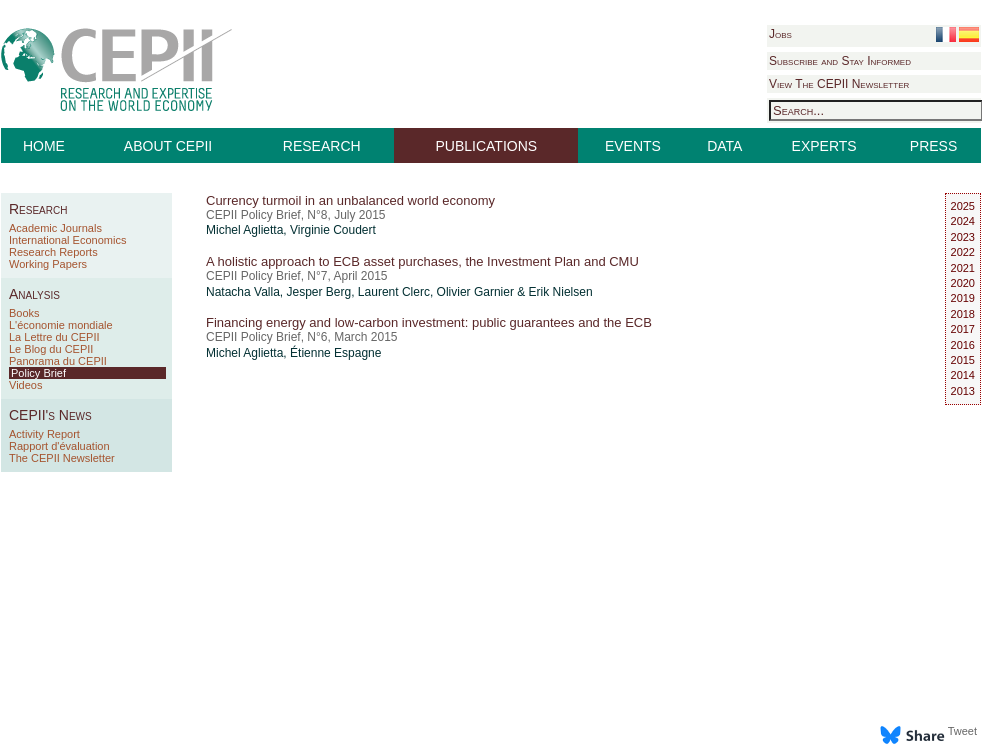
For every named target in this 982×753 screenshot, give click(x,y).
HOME (44, 146)
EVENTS (633, 146)
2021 (963, 268)
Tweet (962, 731)
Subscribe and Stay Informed (840, 61)
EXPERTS (824, 146)
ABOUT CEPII (168, 146)
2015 (963, 360)
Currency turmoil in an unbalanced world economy (350, 200)
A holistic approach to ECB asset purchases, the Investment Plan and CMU (422, 261)
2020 (963, 283)
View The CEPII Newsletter (839, 84)
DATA (724, 146)
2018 (963, 314)
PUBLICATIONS (487, 146)
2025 (963, 206)
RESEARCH (322, 146)
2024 (963, 221)
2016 (963, 345)
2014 (963, 375)
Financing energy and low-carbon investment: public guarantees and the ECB (429, 322)
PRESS (933, 146)
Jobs (780, 34)
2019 (963, 298)
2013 (963, 391)
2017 (963, 329)
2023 (963, 237)
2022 (963, 252)
